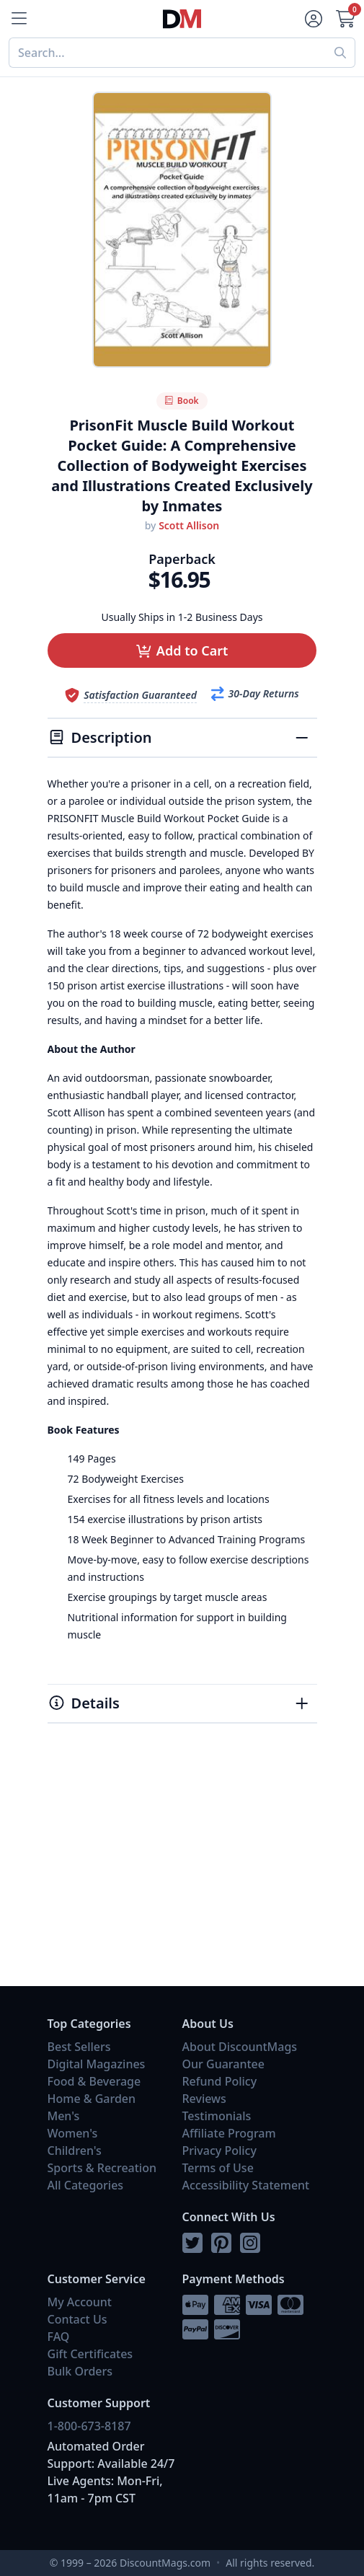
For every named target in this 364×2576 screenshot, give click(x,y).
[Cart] (346, 19)
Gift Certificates (90, 2354)
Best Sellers (79, 2047)
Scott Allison (189, 525)
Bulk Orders (80, 2371)
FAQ (59, 2337)
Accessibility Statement (246, 2185)
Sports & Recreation (102, 2168)
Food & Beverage (94, 2081)
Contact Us (77, 2319)
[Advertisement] (182, 1871)
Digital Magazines (97, 2064)
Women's (73, 2133)
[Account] (312, 19)
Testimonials (217, 2116)
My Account (80, 2302)
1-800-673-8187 (89, 2426)
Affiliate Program (229, 2133)
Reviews (204, 2099)
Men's (64, 2116)
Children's (75, 2150)
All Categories (86, 2185)
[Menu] (17, 19)
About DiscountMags (240, 2047)
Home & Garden (92, 2099)
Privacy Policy (219, 2150)
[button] (182, 650)
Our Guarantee (223, 2064)
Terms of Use (218, 2168)
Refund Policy (219, 2081)
